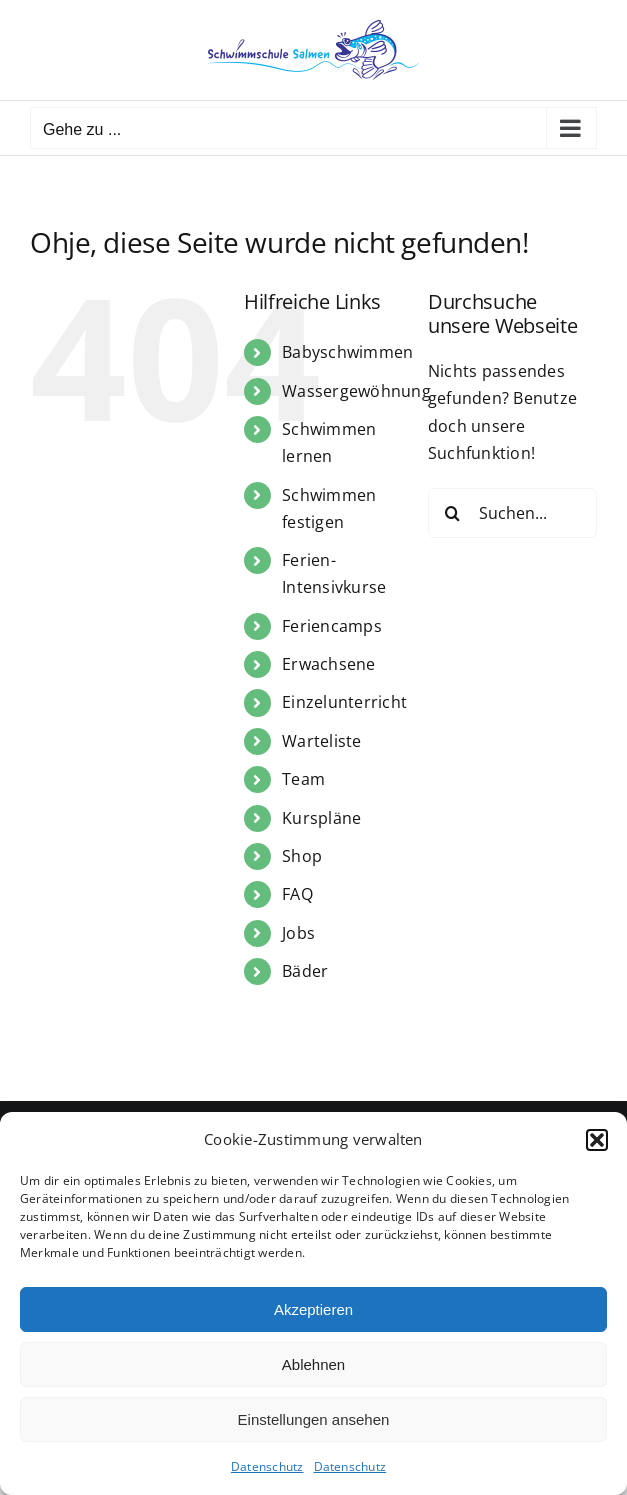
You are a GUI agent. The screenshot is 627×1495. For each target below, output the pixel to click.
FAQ (297, 894)
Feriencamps (332, 626)
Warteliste (321, 741)
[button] (597, 1140)
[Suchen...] (512, 513)
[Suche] (453, 513)
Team (303, 779)
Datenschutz (267, 1466)
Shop (302, 856)
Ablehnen (313, 1364)
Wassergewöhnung (356, 391)
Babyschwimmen (347, 352)
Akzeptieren (313, 1309)
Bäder (305, 971)
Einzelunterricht (344, 702)
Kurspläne (321, 818)
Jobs (298, 933)
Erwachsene (328, 664)
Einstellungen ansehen (314, 1419)
